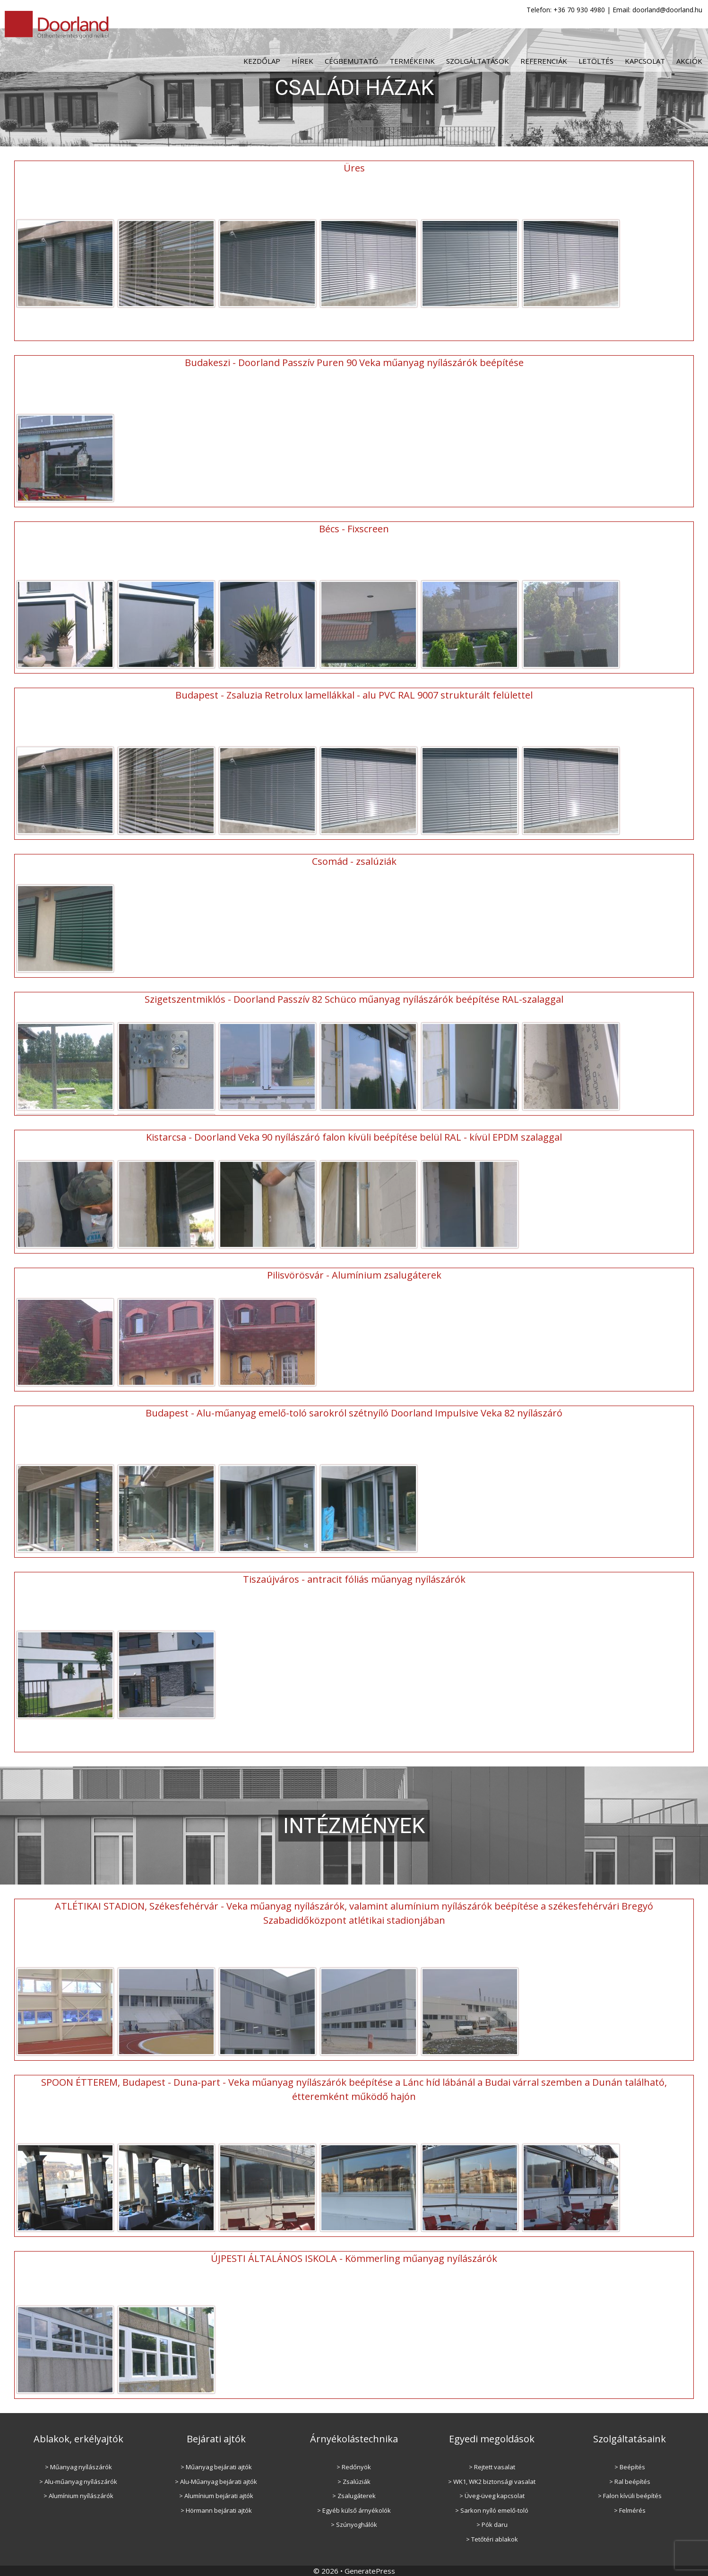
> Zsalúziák (354, 2481)
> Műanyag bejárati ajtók (216, 2466)
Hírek (302, 61)
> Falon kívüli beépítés (630, 2495)
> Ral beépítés (629, 2481)
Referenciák (543, 61)
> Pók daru (492, 2524)
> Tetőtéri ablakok (492, 2538)
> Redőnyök (354, 2466)
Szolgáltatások (477, 61)
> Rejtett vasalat (492, 2466)
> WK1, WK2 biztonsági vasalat (491, 2481)
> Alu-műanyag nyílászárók (78, 2481)
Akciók (689, 61)
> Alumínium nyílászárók (78, 2495)
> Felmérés (630, 2510)
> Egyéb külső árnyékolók (354, 2510)
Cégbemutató (351, 61)
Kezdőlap (261, 61)
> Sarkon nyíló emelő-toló (491, 2510)
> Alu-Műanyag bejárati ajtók (216, 2481)
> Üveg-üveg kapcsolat (492, 2495)
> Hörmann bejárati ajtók (216, 2510)
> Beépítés (629, 2466)
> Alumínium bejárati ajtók (216, 2495)
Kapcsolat (645, 61)
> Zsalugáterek (354, 2495)
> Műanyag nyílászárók (78, 2466)
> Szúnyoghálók (354, 2524)
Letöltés (595, 61)
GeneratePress (370, 2570)
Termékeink (412, 61)
